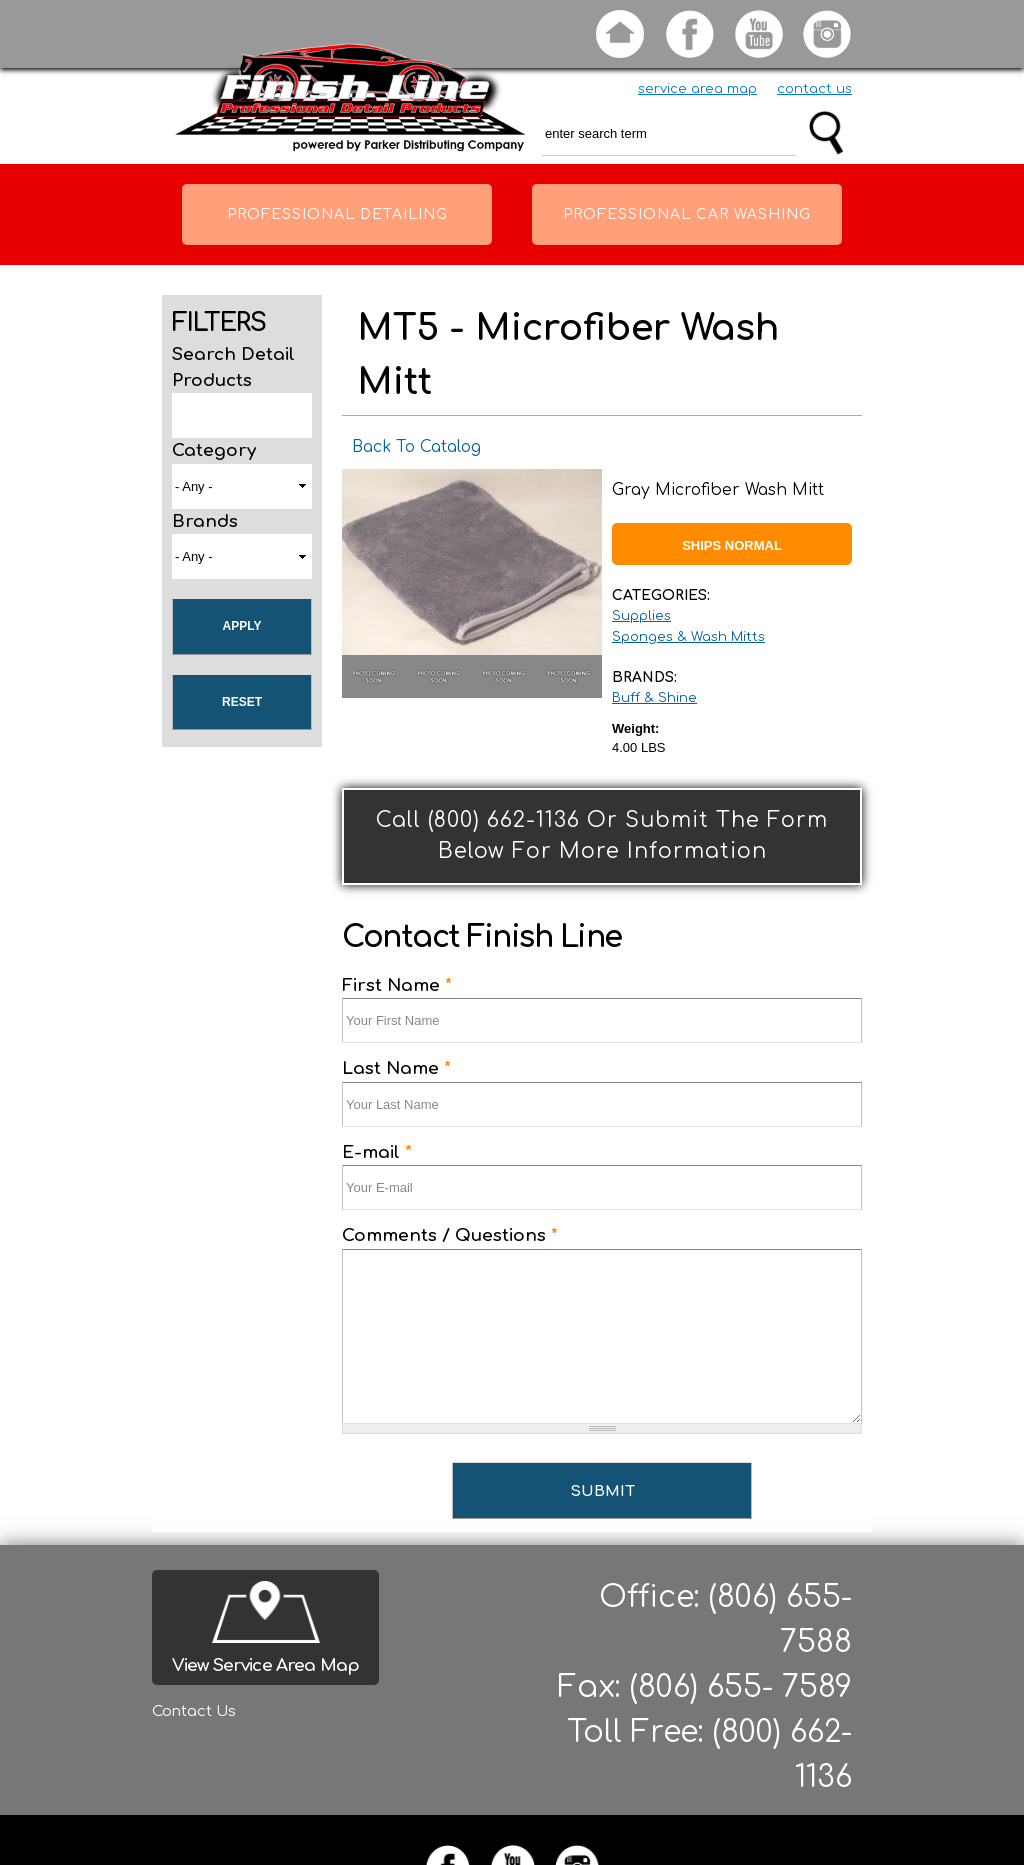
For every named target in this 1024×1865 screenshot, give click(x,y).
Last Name (396, 1068)
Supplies (641, 616)
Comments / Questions (450, 1235)
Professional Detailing (337, 214)
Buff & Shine (654, 698)
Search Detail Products (233, 367)
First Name (397, 985)
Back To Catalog (416, 447)
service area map (697, 89)
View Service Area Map (265, 1665)
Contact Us (194, 1711)
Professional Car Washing (687, 214)
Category (214, 450)
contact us (814, 89)
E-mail (377, 1152)
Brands (205, 521)
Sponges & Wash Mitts (688, 637)
